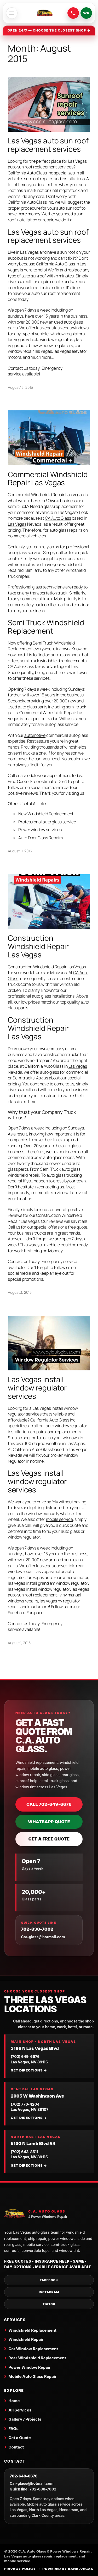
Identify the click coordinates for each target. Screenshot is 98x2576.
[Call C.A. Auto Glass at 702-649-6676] (73, 13)
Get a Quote (19, 2437)
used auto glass (68, 1560)
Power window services (40, 830)
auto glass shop (65, 655)
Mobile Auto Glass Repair (32, 2376)
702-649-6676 (23, 2476)
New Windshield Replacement (45, 814)
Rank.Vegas (80, 2569)
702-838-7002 (37, 1929)
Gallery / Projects (24, 2419)
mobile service (59, 1519)
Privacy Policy (20, 2569)
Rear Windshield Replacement (37, 2357)
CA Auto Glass (58, 518)
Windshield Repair (59, 712)
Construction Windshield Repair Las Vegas (38, 946)
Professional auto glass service (47, 822)
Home (14, 2400)
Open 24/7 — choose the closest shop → (49, 30)
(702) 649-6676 (25, 2056)
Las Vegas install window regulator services (37, 1387)
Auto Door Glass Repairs (40, 838)
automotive (34, 735)
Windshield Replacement (32, 2330)
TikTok (49, 2304)
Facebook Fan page (25, 1612)
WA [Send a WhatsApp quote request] (86, 13)
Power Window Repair (29, 2367)
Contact (16, 2447)
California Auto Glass (55, 264)
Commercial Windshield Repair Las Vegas (48, 478)
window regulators (67, 334)
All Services (19, 2410)
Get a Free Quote (49, 1839)
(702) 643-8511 (24, 2151)
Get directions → (29, 2070)
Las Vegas (17, 524)
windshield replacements (63, 661)
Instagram (49, 2292)
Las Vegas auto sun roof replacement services (48, 145)
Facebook (49, 2280)
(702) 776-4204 (25, 2104)
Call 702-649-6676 (49, 1804)
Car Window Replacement (33, 2348)
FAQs (13, 2428)
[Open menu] (12, 13)
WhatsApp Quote (49, 1821)
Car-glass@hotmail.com (43, 1937)
